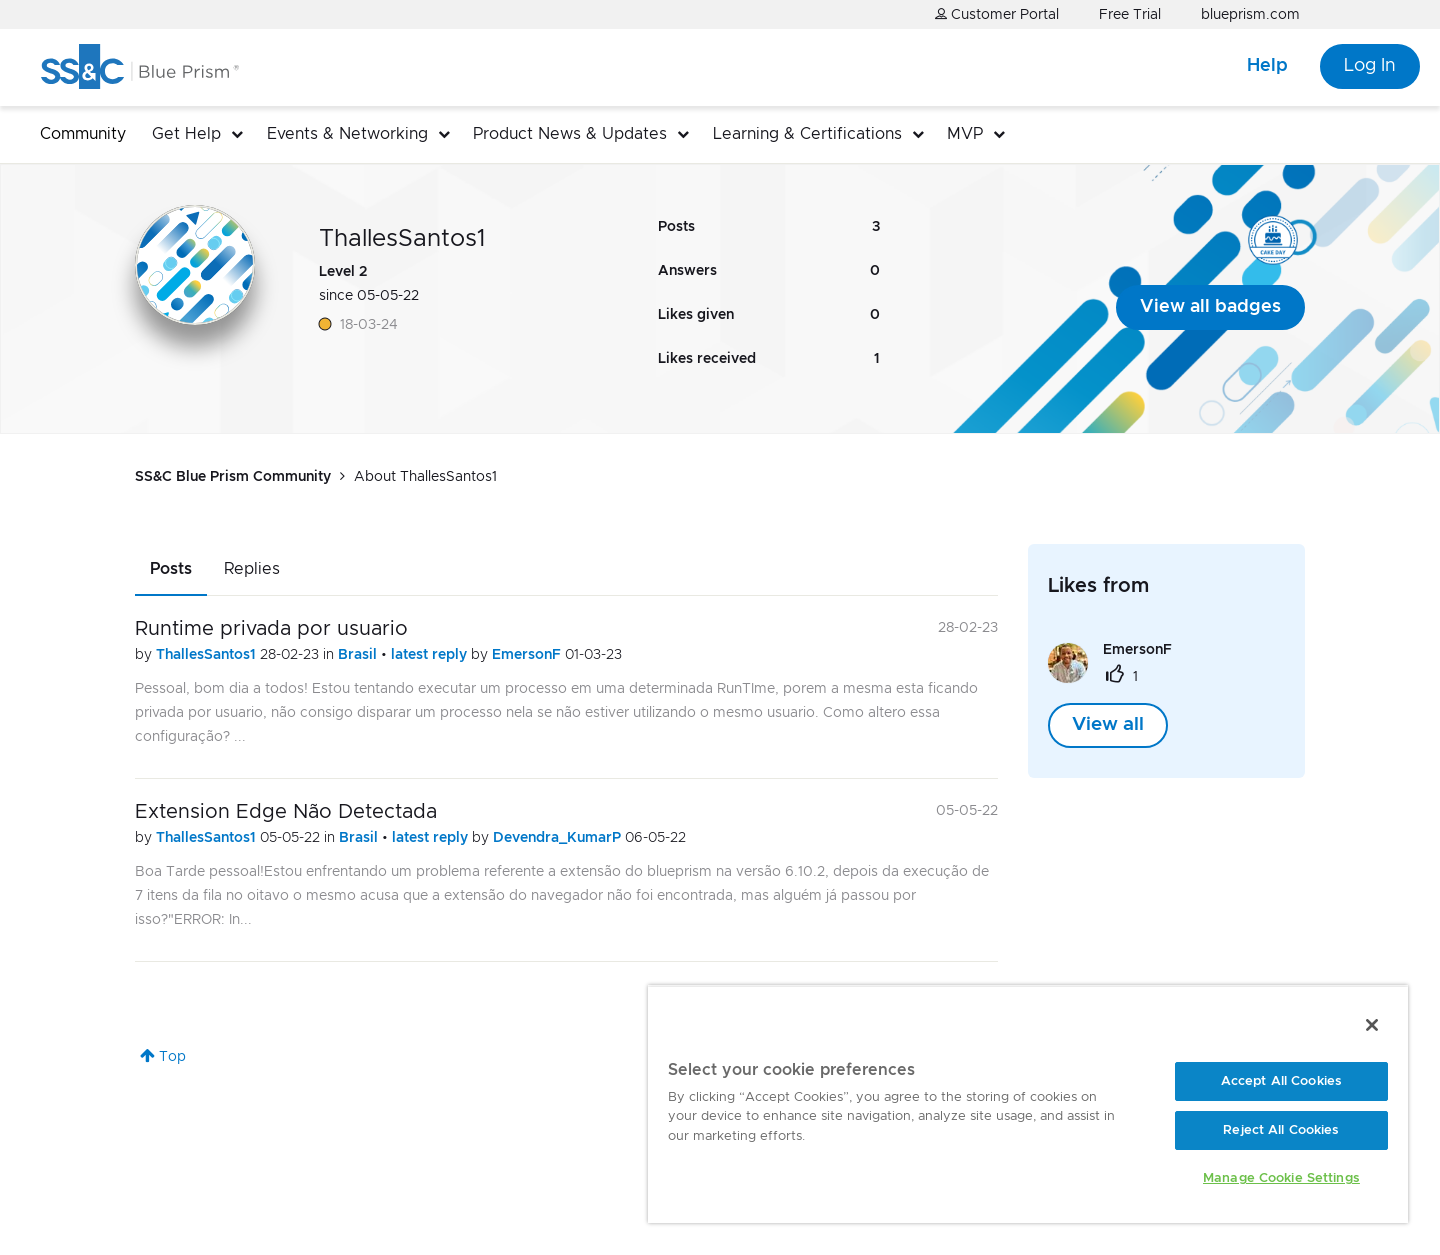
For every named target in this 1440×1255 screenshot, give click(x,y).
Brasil (359, 655)
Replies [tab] (252, 569)
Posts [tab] (171, 569)
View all (1108, 725)
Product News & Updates (570, 134)
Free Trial (1130, 15)
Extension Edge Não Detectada (286, 812)
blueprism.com (1250, 15)
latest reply (431, 655)
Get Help (186, 134)
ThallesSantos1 (208, 655)
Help (1267, 66)
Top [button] (172, 1057)
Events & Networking (347, 134)
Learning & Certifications (807, 134)
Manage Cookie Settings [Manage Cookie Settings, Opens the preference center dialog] (1281, 1178)
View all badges (1210, 307)
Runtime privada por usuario (271, 629)
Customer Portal (997, 14)
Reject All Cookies (1281, 1130)
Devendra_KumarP (559, 838)
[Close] (1372, 1025)
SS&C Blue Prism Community (233, 477)
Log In (1370, 66)
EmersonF (528, 655)
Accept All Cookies (1281, 1081)
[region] (1028, 1104)
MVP (965, 134)
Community (83, 134)
